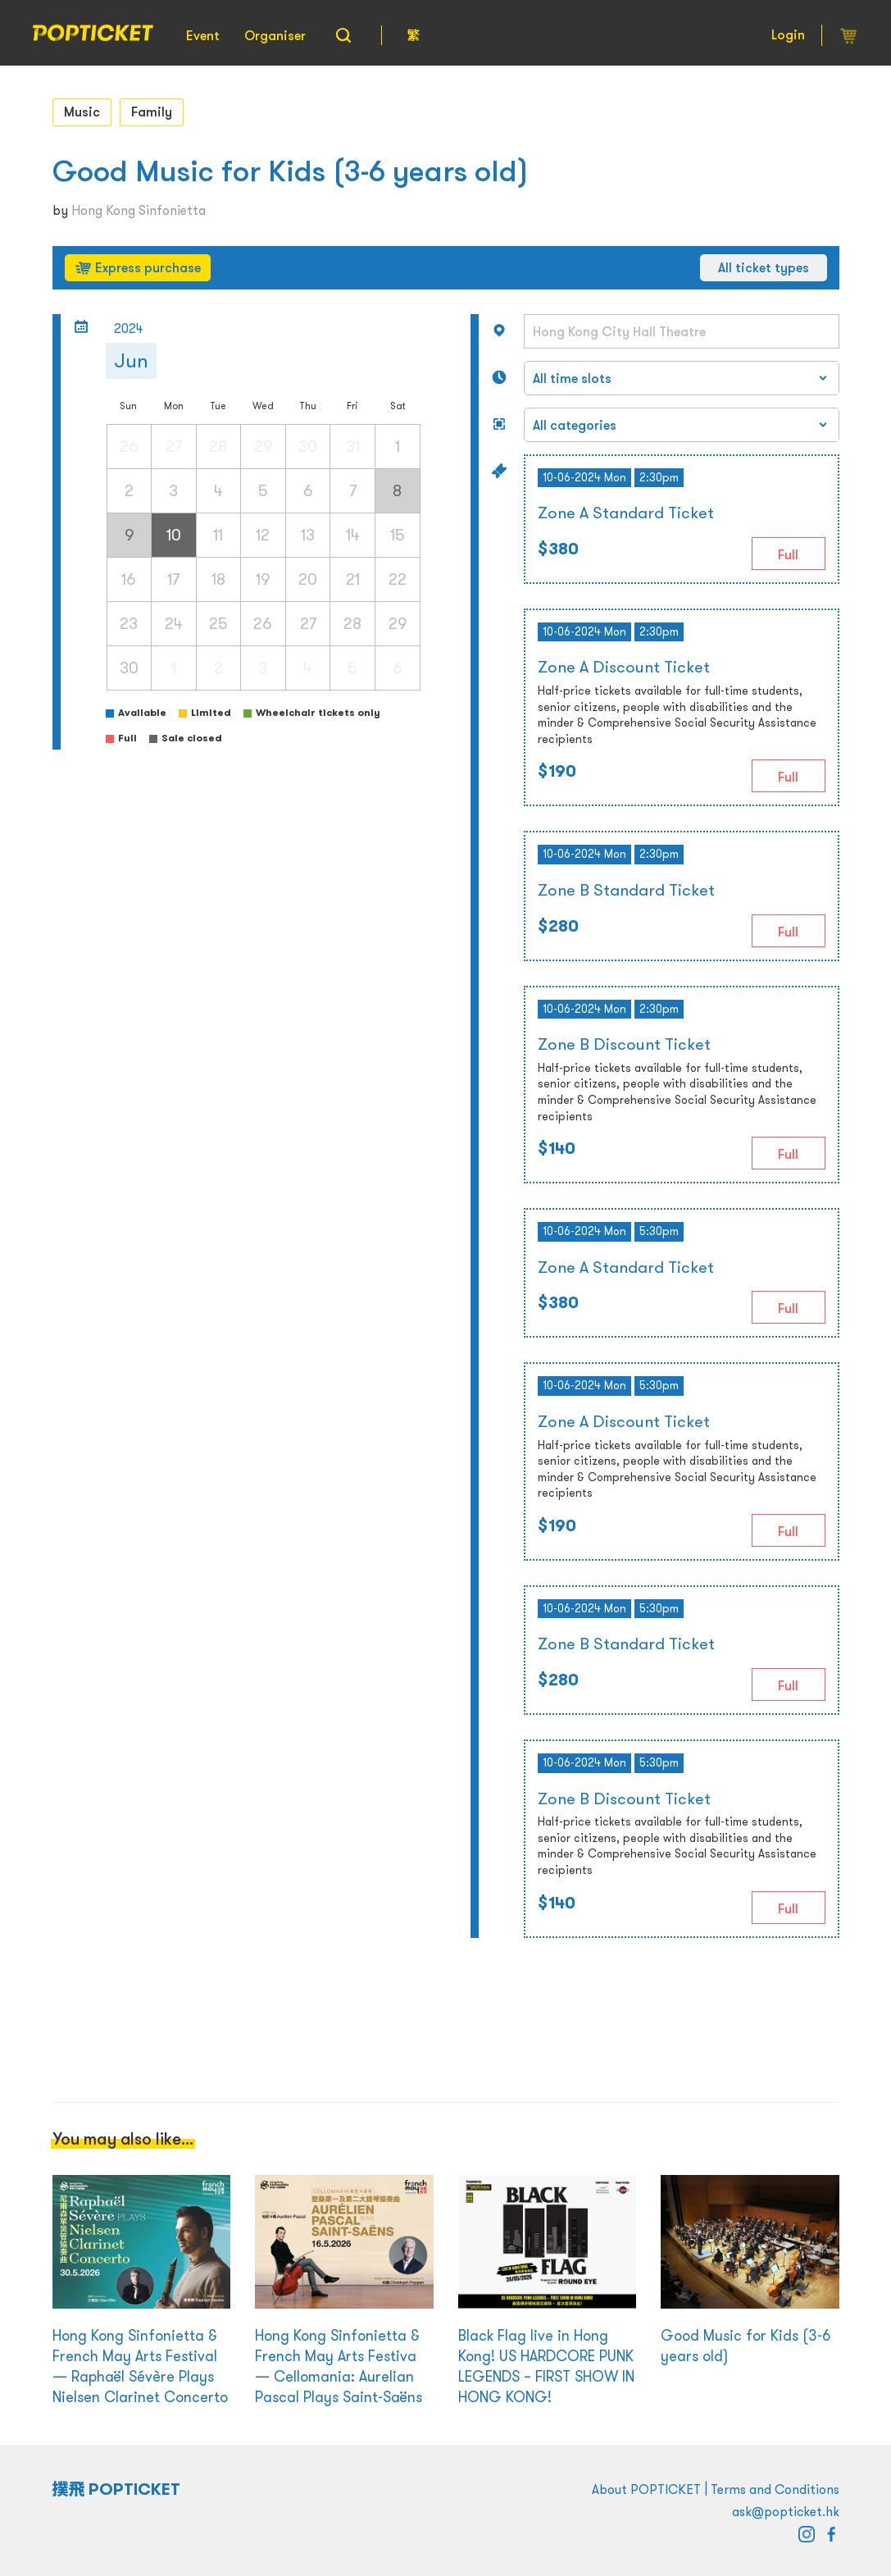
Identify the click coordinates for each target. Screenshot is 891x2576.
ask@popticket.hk (785, 2511)
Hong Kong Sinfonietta (138, 210)
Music (82, 111)
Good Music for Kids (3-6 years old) (290, 171)
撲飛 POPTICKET (116, 2489)
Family (151, 111)
